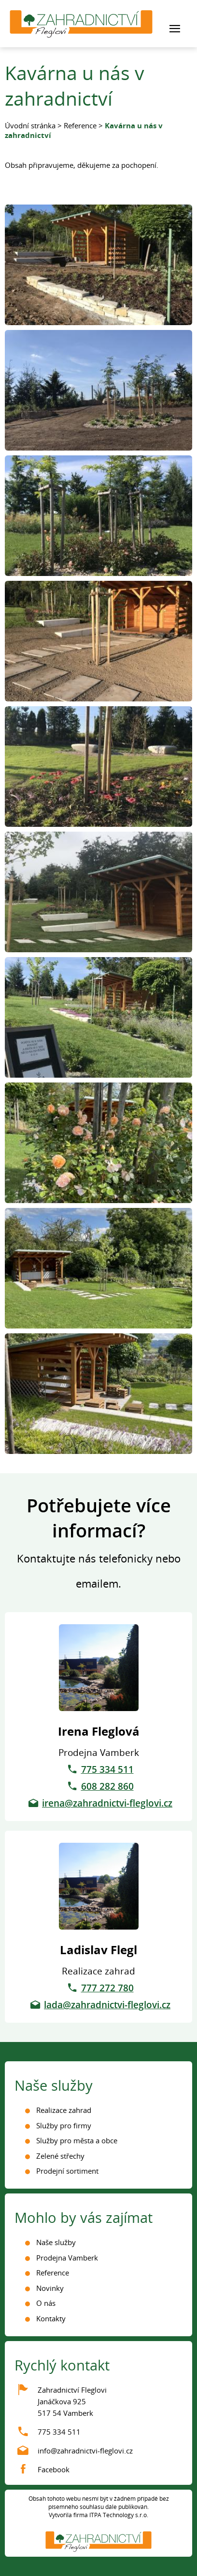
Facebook (54, 2469)
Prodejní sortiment (67, 2171)
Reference (80, 125)
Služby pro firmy (63, 2125)
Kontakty (51, 2318)
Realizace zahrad (63, 2110)
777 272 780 (107, 1988)
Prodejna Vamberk (67, 2257)
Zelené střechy (60, 2156)
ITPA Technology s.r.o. (118, 2515)
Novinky (50, 2288)
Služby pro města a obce (76, 2140)
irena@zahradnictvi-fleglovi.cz (107, 1803)
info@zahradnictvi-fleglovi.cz (85, 2450)
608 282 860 (107, 1786)
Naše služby (56, 2242)
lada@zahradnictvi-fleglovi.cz (107, 2005)
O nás (46, 2303)
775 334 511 (107, 1769)
